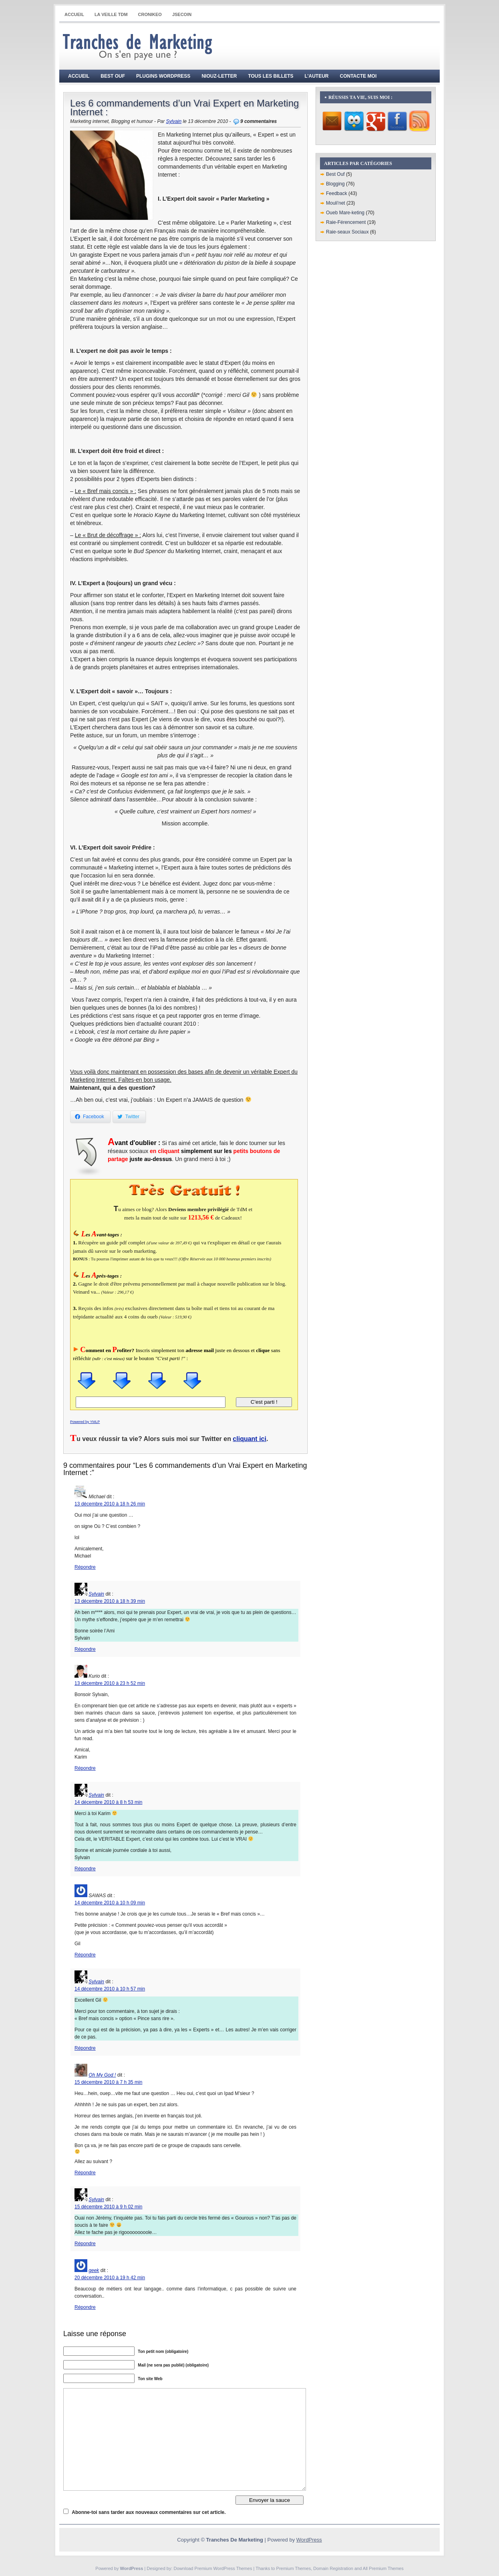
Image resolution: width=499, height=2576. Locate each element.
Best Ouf (113, 76)
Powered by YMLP (85, 1422)
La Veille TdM (111, 14)
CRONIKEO (150, 14)
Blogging (335, 184)
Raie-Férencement (346, 222)
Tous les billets (270, 76)
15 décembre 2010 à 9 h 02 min (108, 2207)
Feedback (336, 193)
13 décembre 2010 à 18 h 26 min (109, 1504)
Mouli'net (335, 203)
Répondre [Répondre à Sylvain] (85, 1649)
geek (94, 2270)
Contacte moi (358, 76)
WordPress (309, 2540)
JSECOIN (181, 14)
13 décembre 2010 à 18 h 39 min (109, 1601)
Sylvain (173, 121)
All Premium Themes (383, 2568)
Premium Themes (293, 2568)
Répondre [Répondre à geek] (85, 2307)
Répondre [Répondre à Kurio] (85, 1768)
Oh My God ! (102, 2075)
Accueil (74, 14)
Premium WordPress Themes (223, 2568)
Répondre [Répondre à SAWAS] (85, 1955)
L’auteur (317, 76)
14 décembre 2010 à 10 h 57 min (109, 1989)
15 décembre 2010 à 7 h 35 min (108, 2082)
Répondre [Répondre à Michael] (85, 1567)
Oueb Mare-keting (345, 212)
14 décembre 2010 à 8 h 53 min (108, 1802)
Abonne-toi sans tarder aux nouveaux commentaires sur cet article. (148, 2512)
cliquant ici (249, 1438)
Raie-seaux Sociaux (347, 232)
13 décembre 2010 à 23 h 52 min (109, 1683)
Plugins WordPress (163, 76)
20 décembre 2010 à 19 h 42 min (109, 2277)
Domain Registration (333, 2568)
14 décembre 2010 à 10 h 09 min (109, 1903)
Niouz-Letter (219, 76)
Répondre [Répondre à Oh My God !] (85, 2173)
